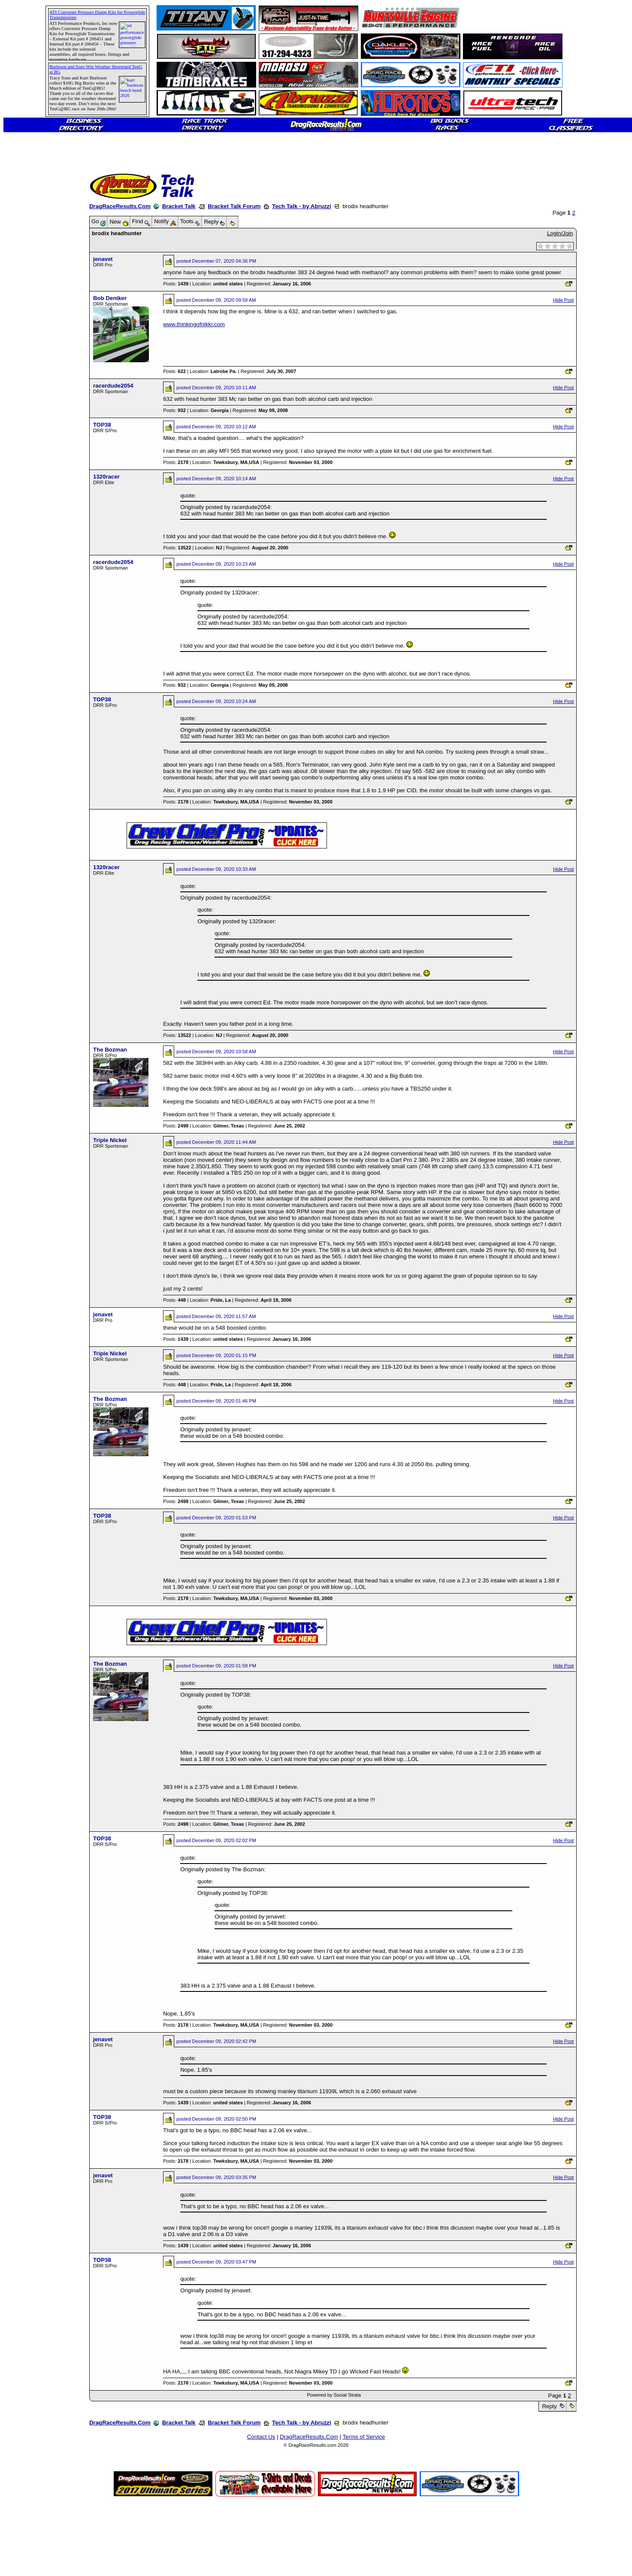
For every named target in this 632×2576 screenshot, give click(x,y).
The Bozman (110, 1049)
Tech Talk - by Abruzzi (301, 206)
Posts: (175, 283)
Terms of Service (363, 2437)
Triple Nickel (110, 1140)
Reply (549, 2406)
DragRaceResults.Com (120, 206)
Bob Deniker (110, 298)
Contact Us (261, 2437)
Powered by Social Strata (334, 2394)
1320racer (106, 476)
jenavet (103, 259)
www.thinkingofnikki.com (194, 324)
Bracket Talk (179, 206)
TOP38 (102, 424)
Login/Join (560, 233)
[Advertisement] (36, 311)
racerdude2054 (113, 385)
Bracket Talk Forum (234, 206)
